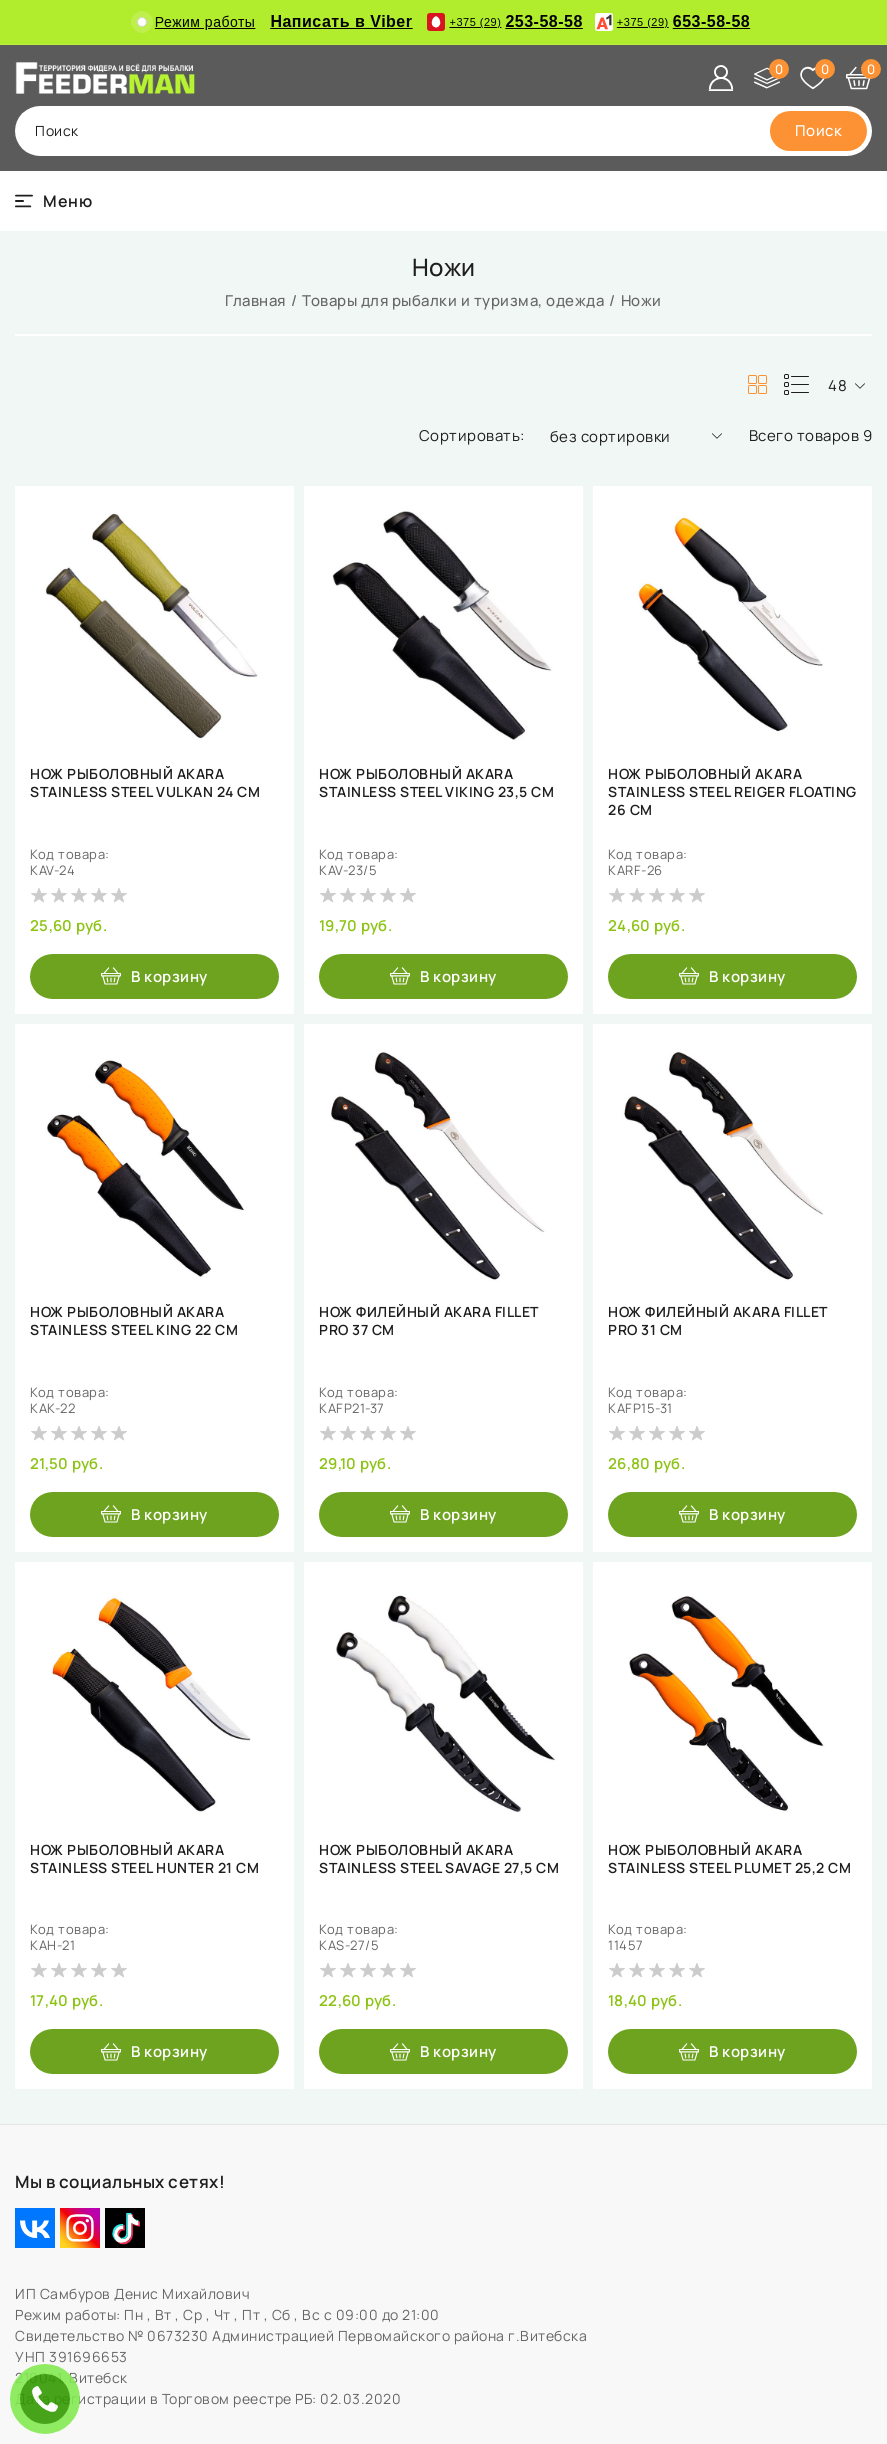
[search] (819, 131)
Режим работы (196, 22)
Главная (255, 300)
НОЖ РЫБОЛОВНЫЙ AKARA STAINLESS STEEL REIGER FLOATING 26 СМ (732, 792)
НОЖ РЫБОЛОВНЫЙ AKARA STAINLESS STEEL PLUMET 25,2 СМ (729, 1859)
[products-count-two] (757, 385)
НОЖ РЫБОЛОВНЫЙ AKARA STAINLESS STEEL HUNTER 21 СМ (144, 1859)
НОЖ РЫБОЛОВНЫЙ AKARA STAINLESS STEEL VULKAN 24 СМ (145, 783)
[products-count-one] (796, 385)
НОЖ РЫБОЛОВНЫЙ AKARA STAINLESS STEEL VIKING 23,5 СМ (436, 783)
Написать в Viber (341, 21)
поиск (57, 130)
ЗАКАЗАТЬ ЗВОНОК (50, 2398)
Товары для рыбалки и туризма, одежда (453, 300)
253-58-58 (504, 22)
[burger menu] (53, 201)
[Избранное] (813, 78)
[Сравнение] (767, 78)
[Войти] (721, 78)
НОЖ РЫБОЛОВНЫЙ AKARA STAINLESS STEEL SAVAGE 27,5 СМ (439, 1859)
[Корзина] (859, 78)
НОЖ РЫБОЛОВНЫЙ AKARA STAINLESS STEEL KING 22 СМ (134, 1321)
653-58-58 (672, 22)
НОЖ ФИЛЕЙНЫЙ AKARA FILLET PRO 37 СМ (429, 1321)
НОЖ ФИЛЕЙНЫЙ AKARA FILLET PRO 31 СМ (718, 1321)
